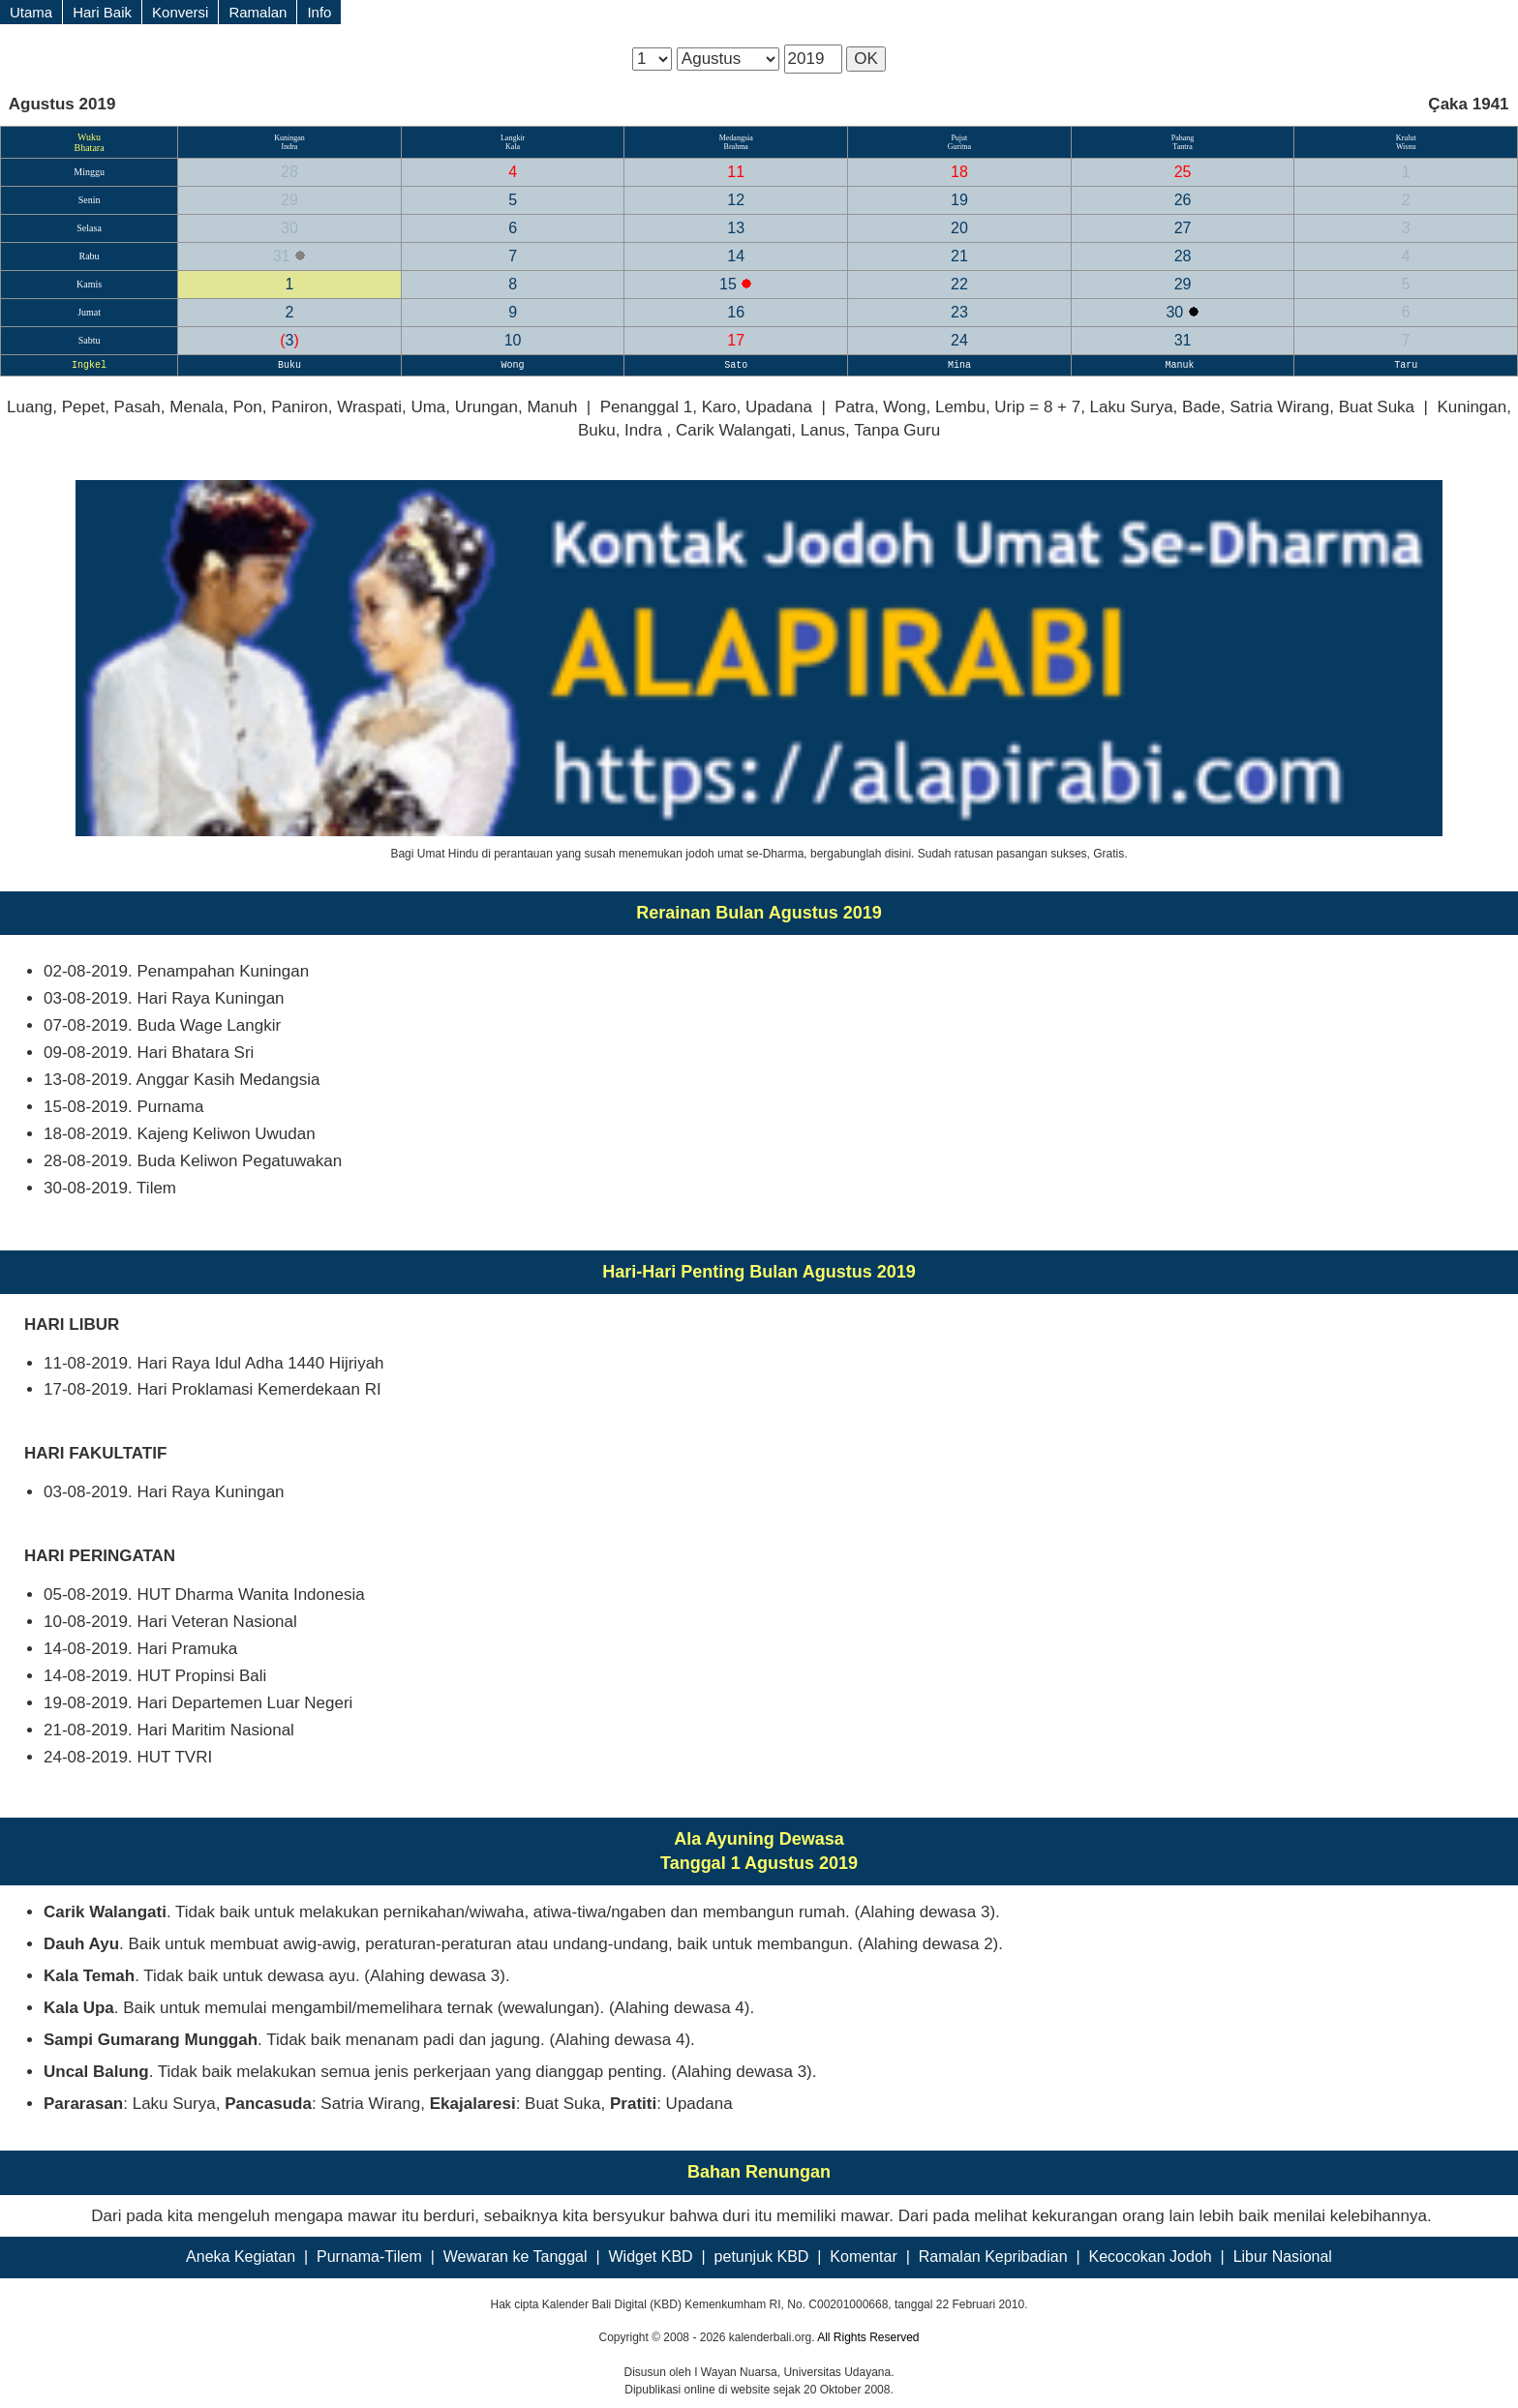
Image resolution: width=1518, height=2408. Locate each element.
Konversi (180, 12)
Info (319, 12)
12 (735, 200)
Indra (290, 146)
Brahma (736, 146)
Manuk (1183, 365)
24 (959, 340)
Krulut (1406, 138)
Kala (512, 146)
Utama (31, 12)
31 (283, 256)
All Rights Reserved (868, 2337)
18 (959, 172)
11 (735, 172)
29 (289, 200)
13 (735, 228)
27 (1183, 228)
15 (730, 284)
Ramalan (257, 12)
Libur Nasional (1282, 2256)
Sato (736, 365)
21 (959, 256)
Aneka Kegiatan (240, 2256)
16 (735, 312)
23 (959, 312)
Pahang (1183, 138)
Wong (513, 365)
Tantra (1182, 146)
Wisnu (1406, 146)
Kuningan (289, 138)
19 (959, 200)
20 (959, 228)
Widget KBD (651, 2256)
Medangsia (736, 138)
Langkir (513, 138)
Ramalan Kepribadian (993, 2256)
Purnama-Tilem (369, 2256)
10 (513, 340)
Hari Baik (102, 12)
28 (289, 172)
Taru (1405, 365)
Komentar (863, 2256)
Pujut (959, 138)
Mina (959, 365)
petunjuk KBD (761, 2256)
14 (735, 256)
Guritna (959, 146)
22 (959, 284)
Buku (289, 365)
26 (1183, 200)
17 (735, 340)
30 (289, 228)
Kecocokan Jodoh (1149, 2256)
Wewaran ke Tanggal (515, 2256)
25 (1183, 172)
